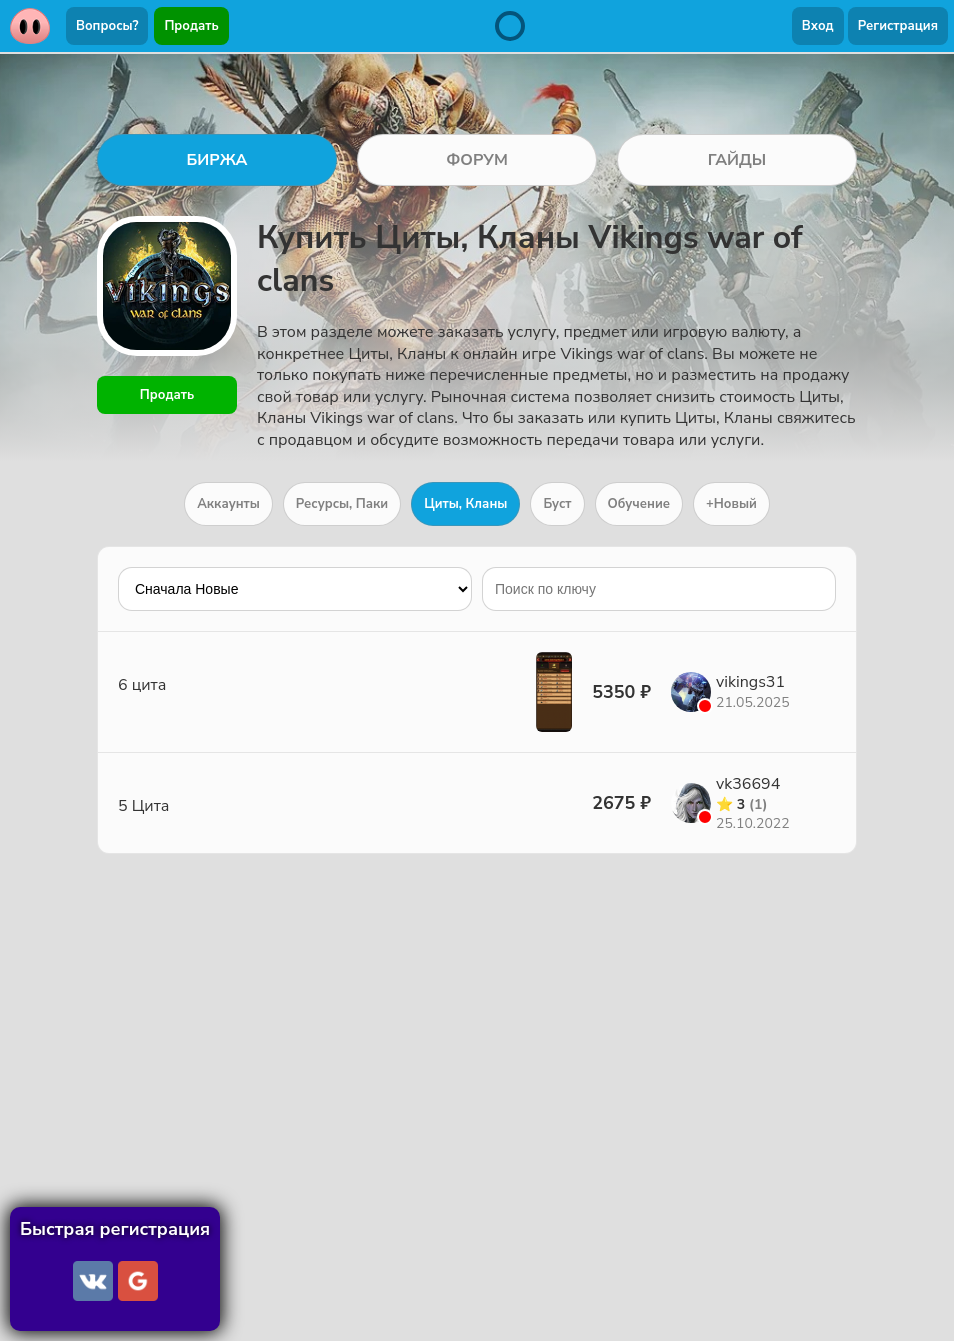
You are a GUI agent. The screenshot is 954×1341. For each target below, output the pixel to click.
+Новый (731, 504)
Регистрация (898, 26)
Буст (557, 504)
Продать (191, 26)
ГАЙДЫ (737, 160)
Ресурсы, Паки (342, 504)
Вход (818, 26)
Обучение (639, 504)
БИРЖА (216, 160)
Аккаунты (228, 504)
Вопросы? (107, 26)
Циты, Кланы (465, 504)
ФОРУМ (477, 160)
